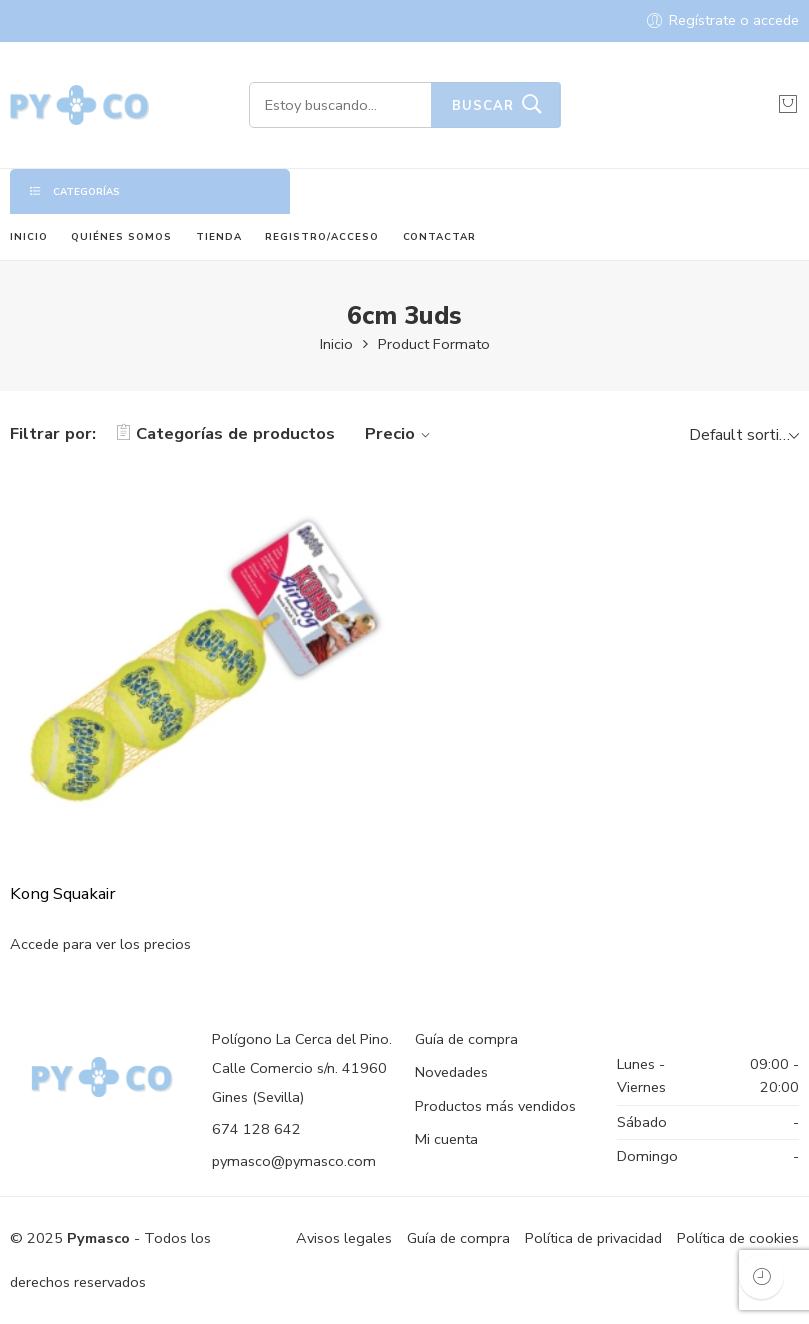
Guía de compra (466, 1039)
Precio (400, 433)
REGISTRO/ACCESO (322, 236)
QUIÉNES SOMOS (121, 236)
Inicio (336, 344)
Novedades (451, 1072)
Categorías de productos (225, 433)
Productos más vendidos (495, 1106)
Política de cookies (738, 1238)
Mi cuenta (446, 1139)
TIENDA (219, 236)
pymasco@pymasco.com (294, 1161)
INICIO (29, 236)
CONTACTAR (440, 236)
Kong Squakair (62, 893)
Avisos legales (344, 1238)
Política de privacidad (593, 1238)
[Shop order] (741, 434)
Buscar (483, 106)
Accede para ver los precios (100, 944)
